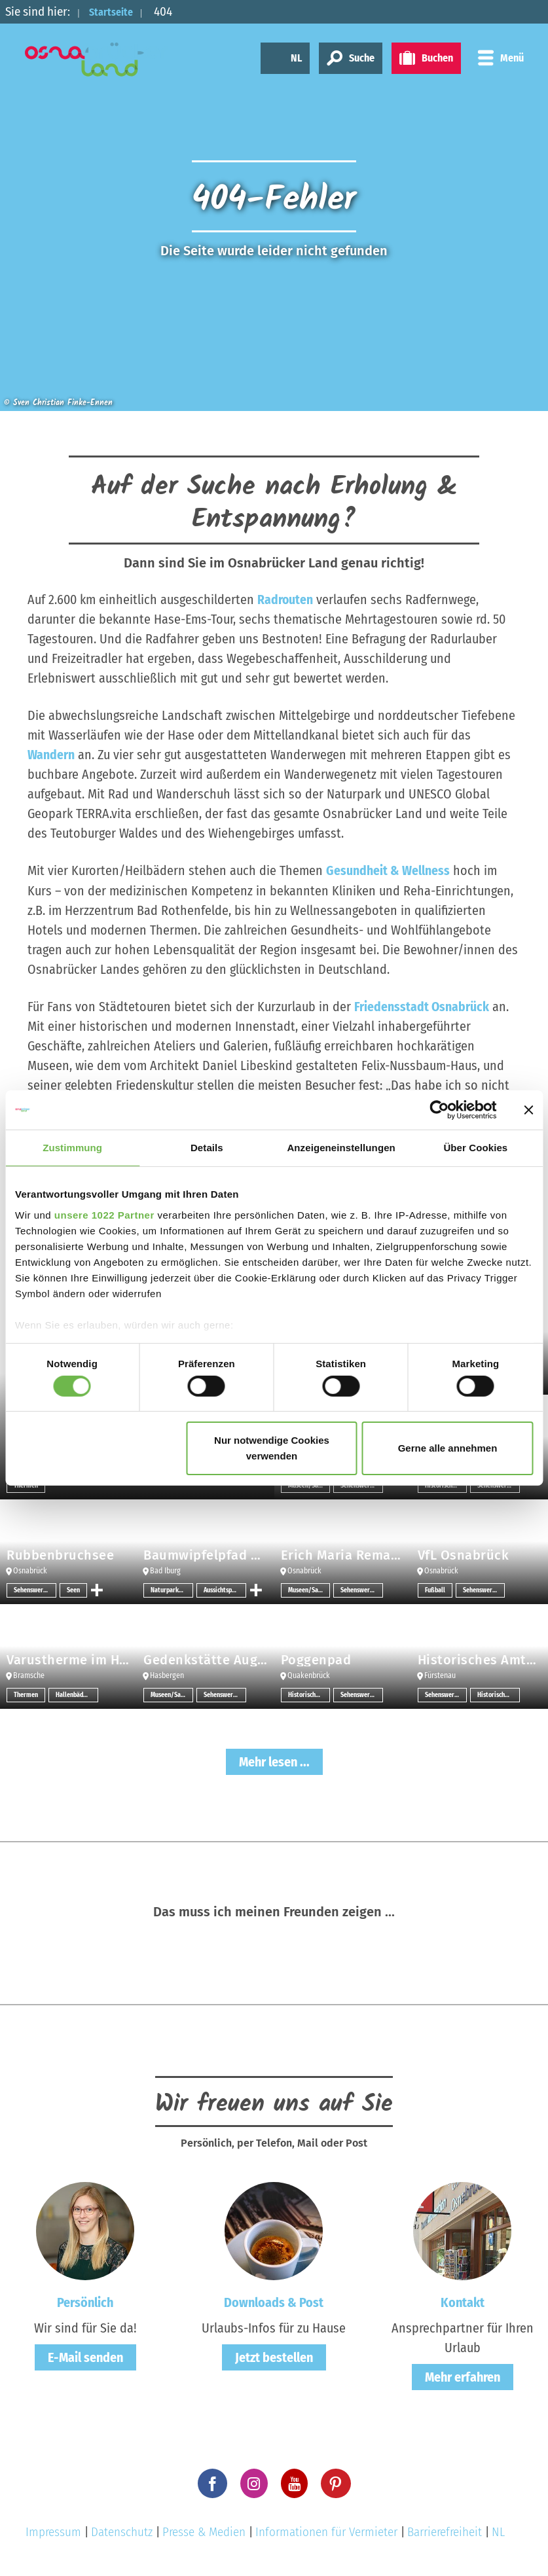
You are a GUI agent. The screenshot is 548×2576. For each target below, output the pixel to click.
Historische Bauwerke (309, 1694)
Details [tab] (207, 1147)
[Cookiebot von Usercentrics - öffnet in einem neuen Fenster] (439, 1110)
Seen (73, 1590)
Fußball (435, 1590)
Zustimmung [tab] (72, 1147)
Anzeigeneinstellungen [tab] (341, 1147)
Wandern (51, 754)
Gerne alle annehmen (448, 1448)
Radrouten (285, 599)
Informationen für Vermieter (326, 2531)
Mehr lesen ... (274, 1761)
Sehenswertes (33, 1590)
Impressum (53, 2531)
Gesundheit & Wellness (388, 870)
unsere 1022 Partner (104, 1214)
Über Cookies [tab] (475, 1147)
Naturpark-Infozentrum (172, 1590)
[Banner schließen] (528, 1110)
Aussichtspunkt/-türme (225, 1590)
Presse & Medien (204, 2531)
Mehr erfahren (462, 2376)
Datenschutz (122, 2531)
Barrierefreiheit (444, 2531)
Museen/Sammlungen (309, 1590)
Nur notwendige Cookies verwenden (271, 1448)
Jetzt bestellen (274, 2357)
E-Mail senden (85, 2357)
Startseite (116, 11)
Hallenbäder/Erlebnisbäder (77, 1694)
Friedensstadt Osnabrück (422, 1006)
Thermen (26, 1694)
